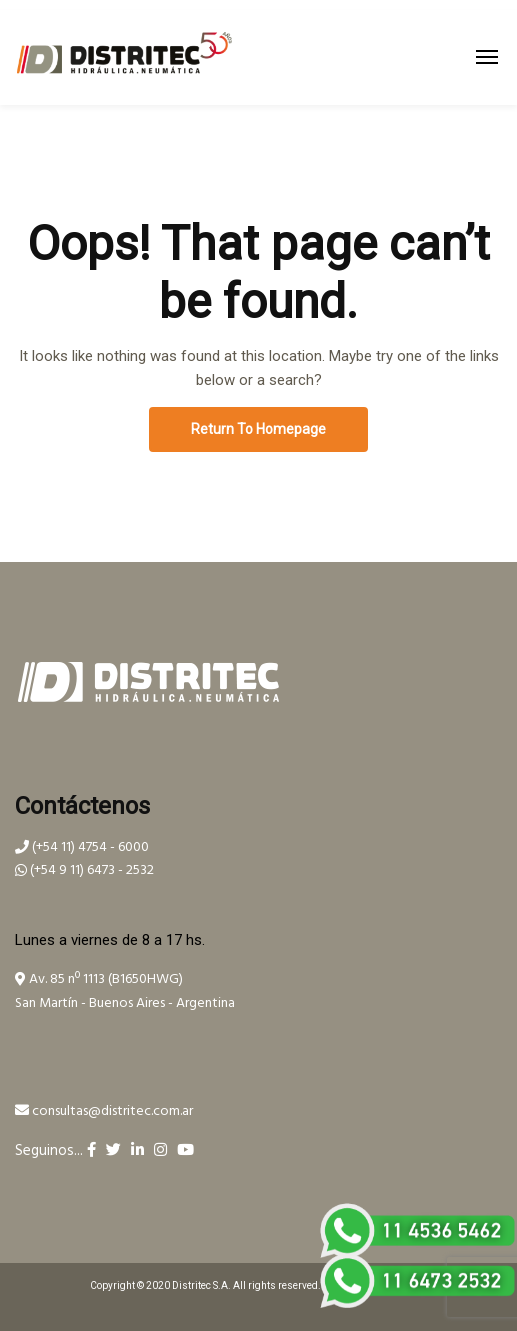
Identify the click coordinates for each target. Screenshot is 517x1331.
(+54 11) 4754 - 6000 (82, 847)
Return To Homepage (258, 429)
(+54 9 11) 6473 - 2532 (84, 870)
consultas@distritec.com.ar (104, 1111)
